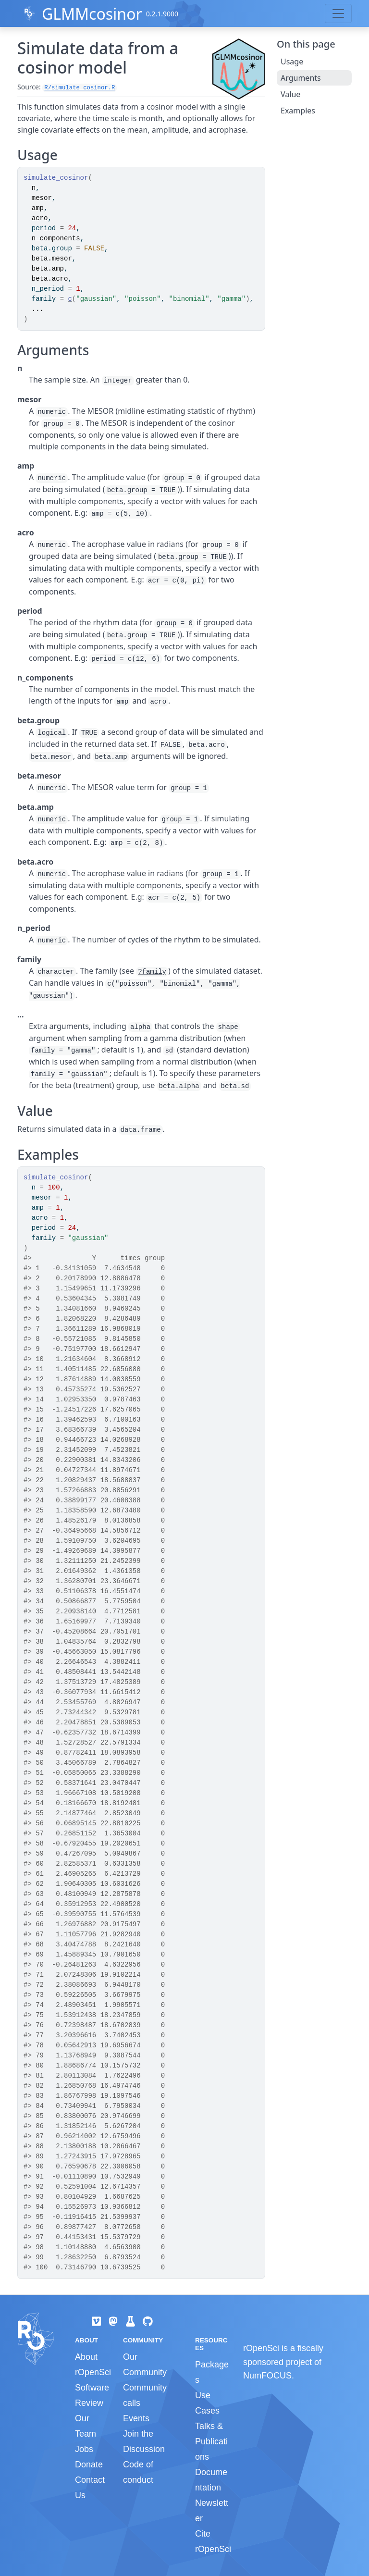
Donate (89, 2464)
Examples (298, 110)
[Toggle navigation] (338, 13)
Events (136, 2418)
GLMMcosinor (92, 13)
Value (290, 94)
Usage (292, 61)
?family (152, 972)
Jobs (84, 2449)
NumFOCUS (267, 2375)
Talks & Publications (211, 2441)
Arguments (301, 78)
